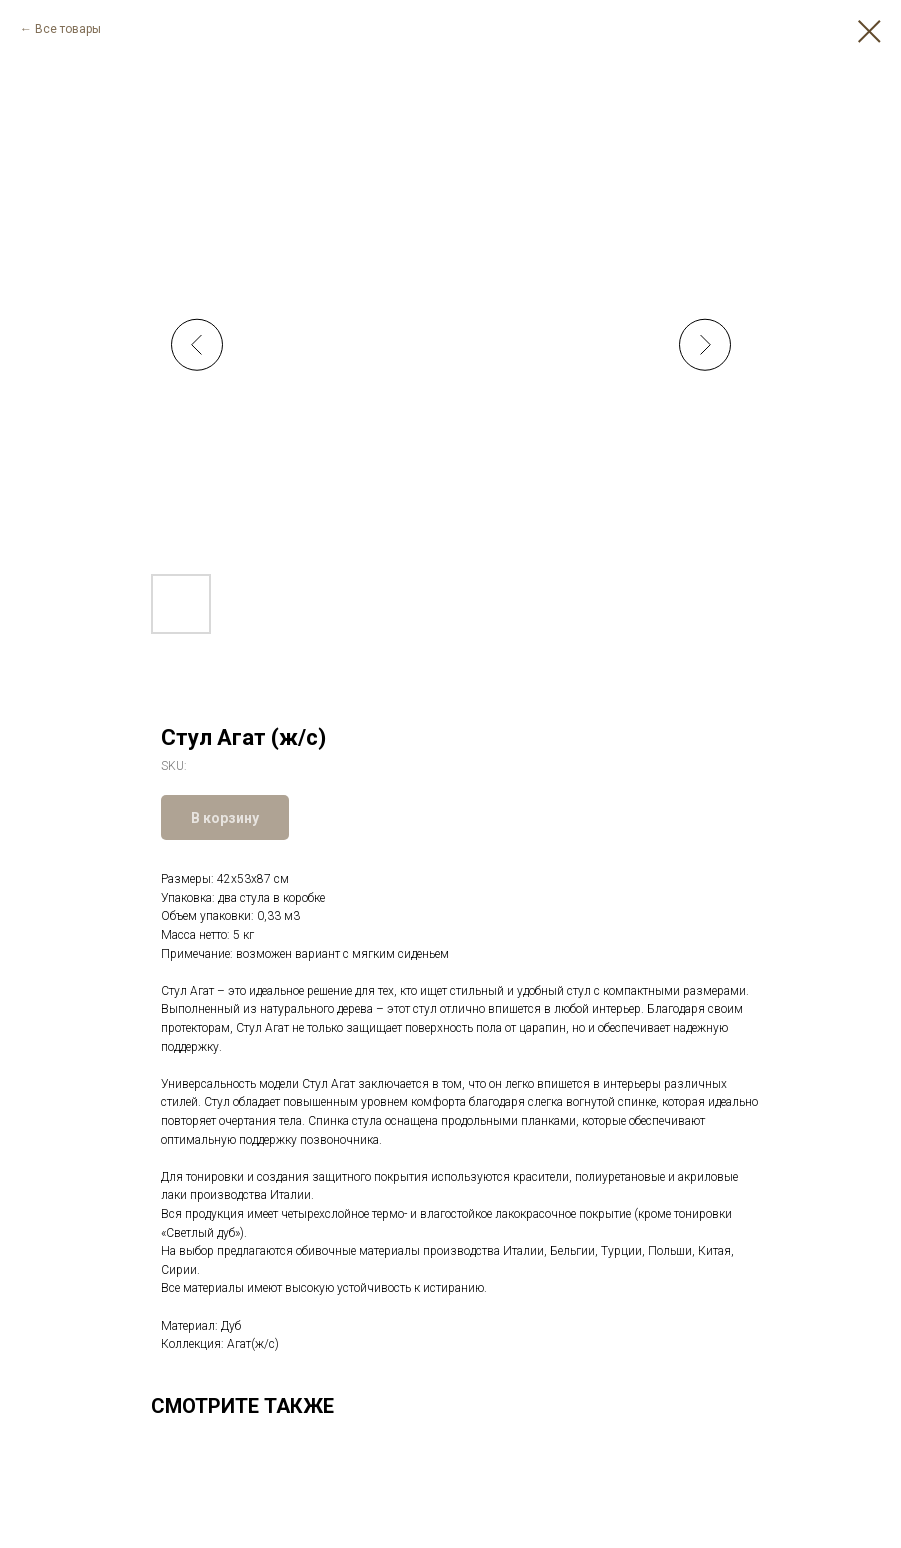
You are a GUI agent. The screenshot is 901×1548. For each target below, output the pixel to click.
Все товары (68, 29)
